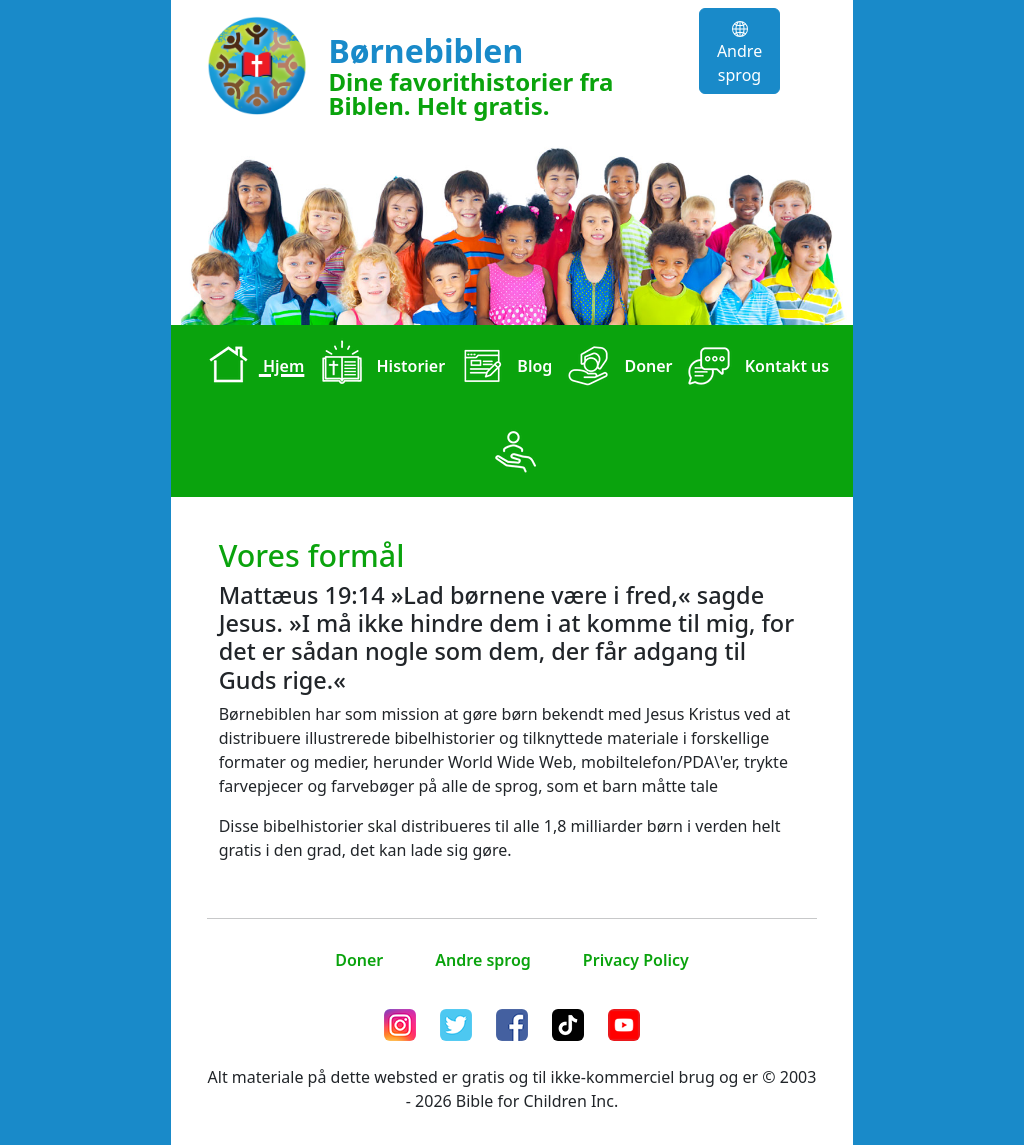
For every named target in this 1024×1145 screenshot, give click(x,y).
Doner (616, 368)
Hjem (252, 368)
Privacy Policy (636, 960)
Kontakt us (755, 368)
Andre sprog (739, 53)
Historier (378, 368)
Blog (502, 368)
